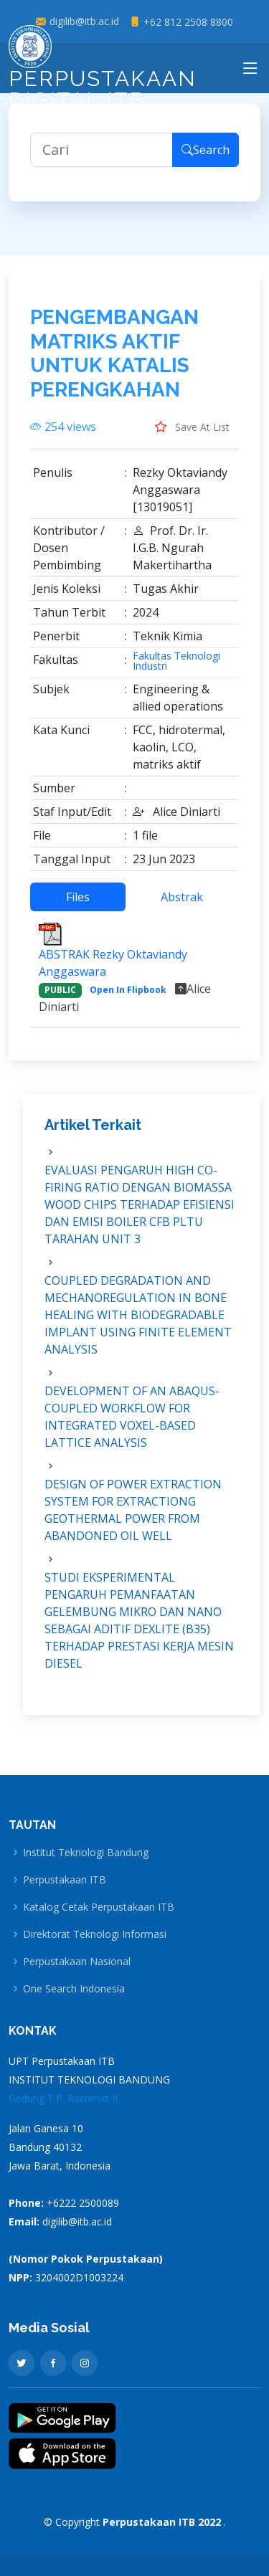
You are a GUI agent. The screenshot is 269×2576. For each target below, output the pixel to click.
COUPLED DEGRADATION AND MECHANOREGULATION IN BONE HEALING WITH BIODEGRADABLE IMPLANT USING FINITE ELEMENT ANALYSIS (138, 1315)
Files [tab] (78, 898)
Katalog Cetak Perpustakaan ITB (98, 1907)
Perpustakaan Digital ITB (103, 72)
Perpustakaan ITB (64, 1880)
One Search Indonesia (74, 1989)
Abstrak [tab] (182, 898)
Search (205, 150)
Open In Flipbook (128, 990)
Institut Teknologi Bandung (85, 1853)
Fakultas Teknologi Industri (176, 662)
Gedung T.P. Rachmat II (63, 2098)
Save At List (192, 427)
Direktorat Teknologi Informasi (94, 1934)
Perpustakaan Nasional (77, 1962)
